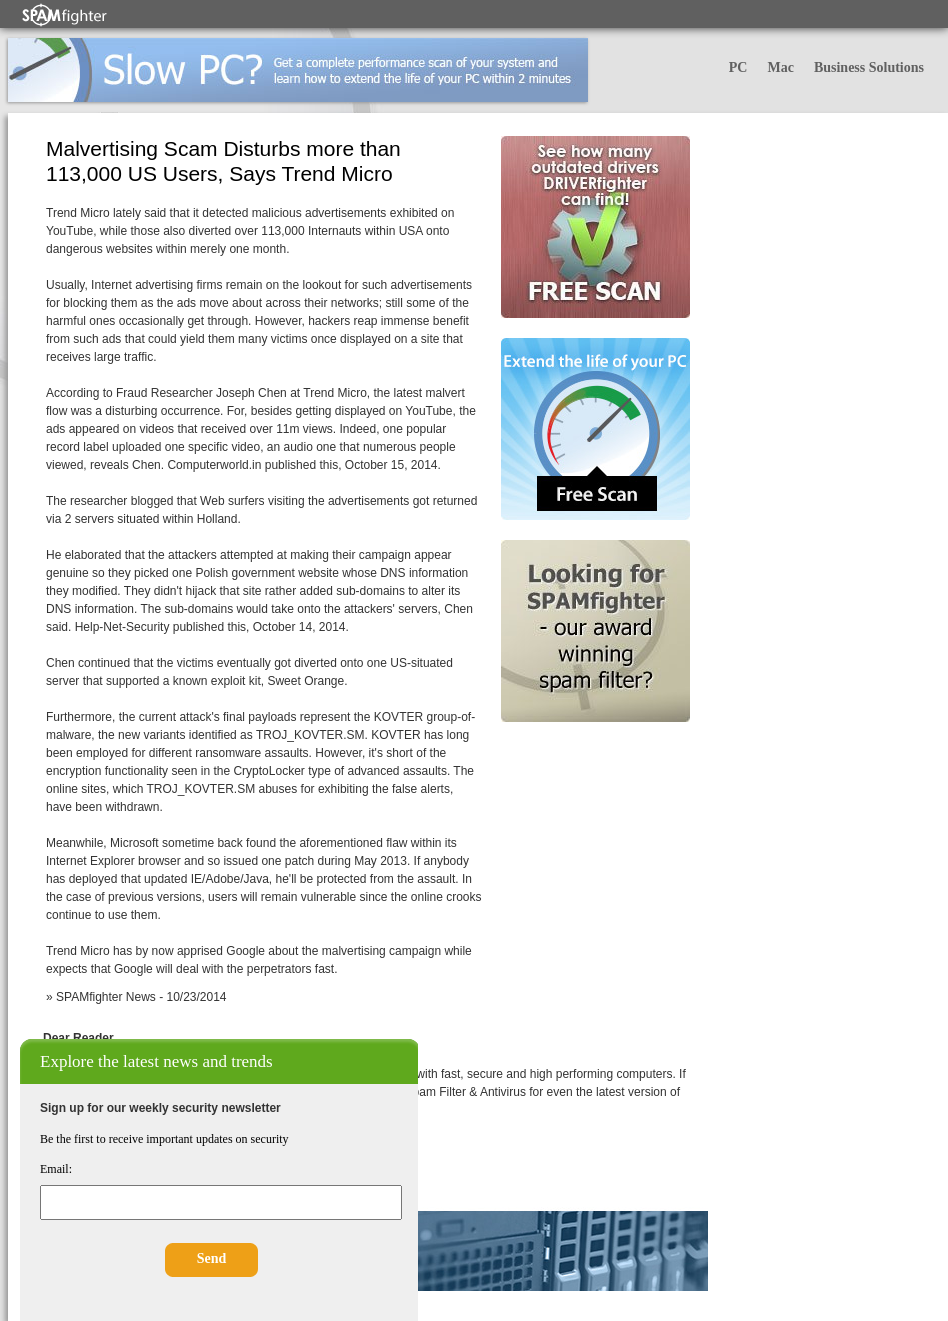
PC (738, 67)
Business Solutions (869, 67)
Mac (780, 67)
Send (212, 1258)
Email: (56, 1169)
